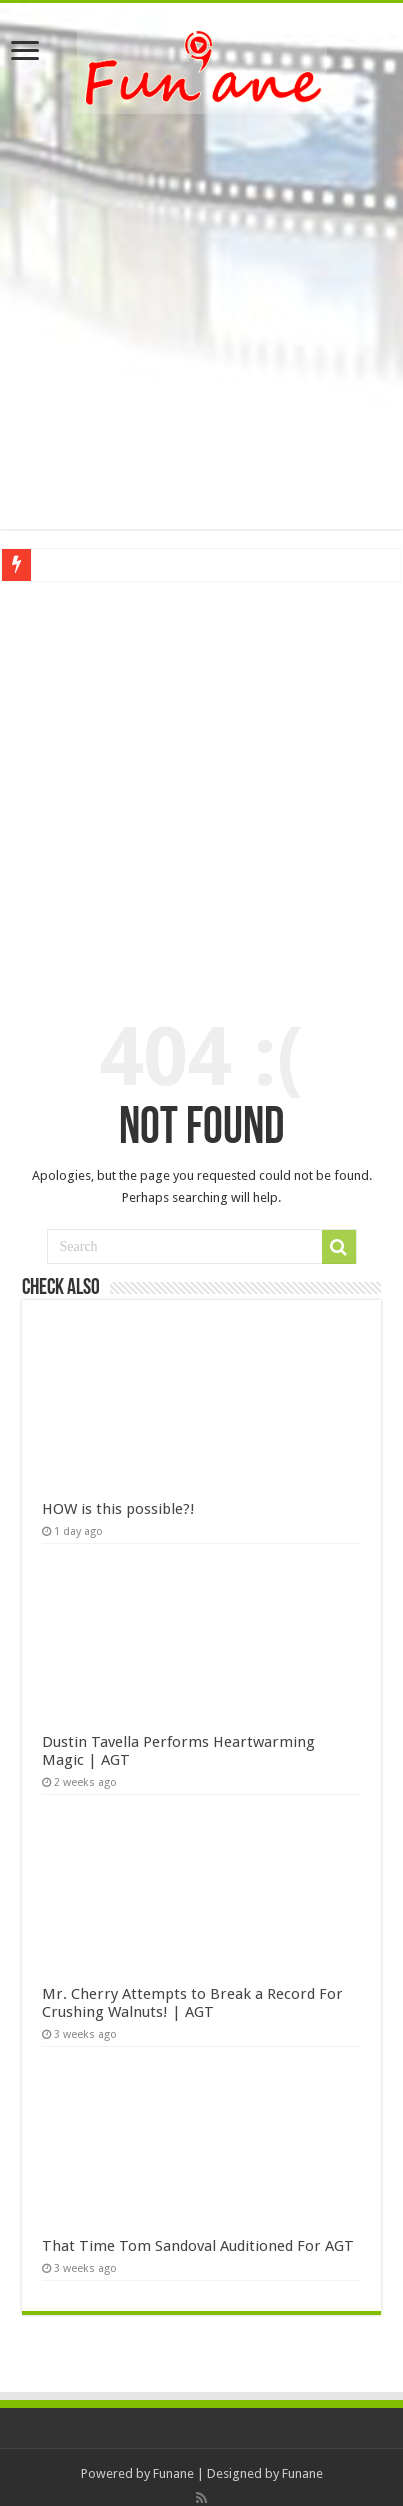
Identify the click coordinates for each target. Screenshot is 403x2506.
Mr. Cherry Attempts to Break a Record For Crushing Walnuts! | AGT (192, 2003)
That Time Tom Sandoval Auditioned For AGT (198, 2246)
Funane (173, 2473)
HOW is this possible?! (118, 1509)
